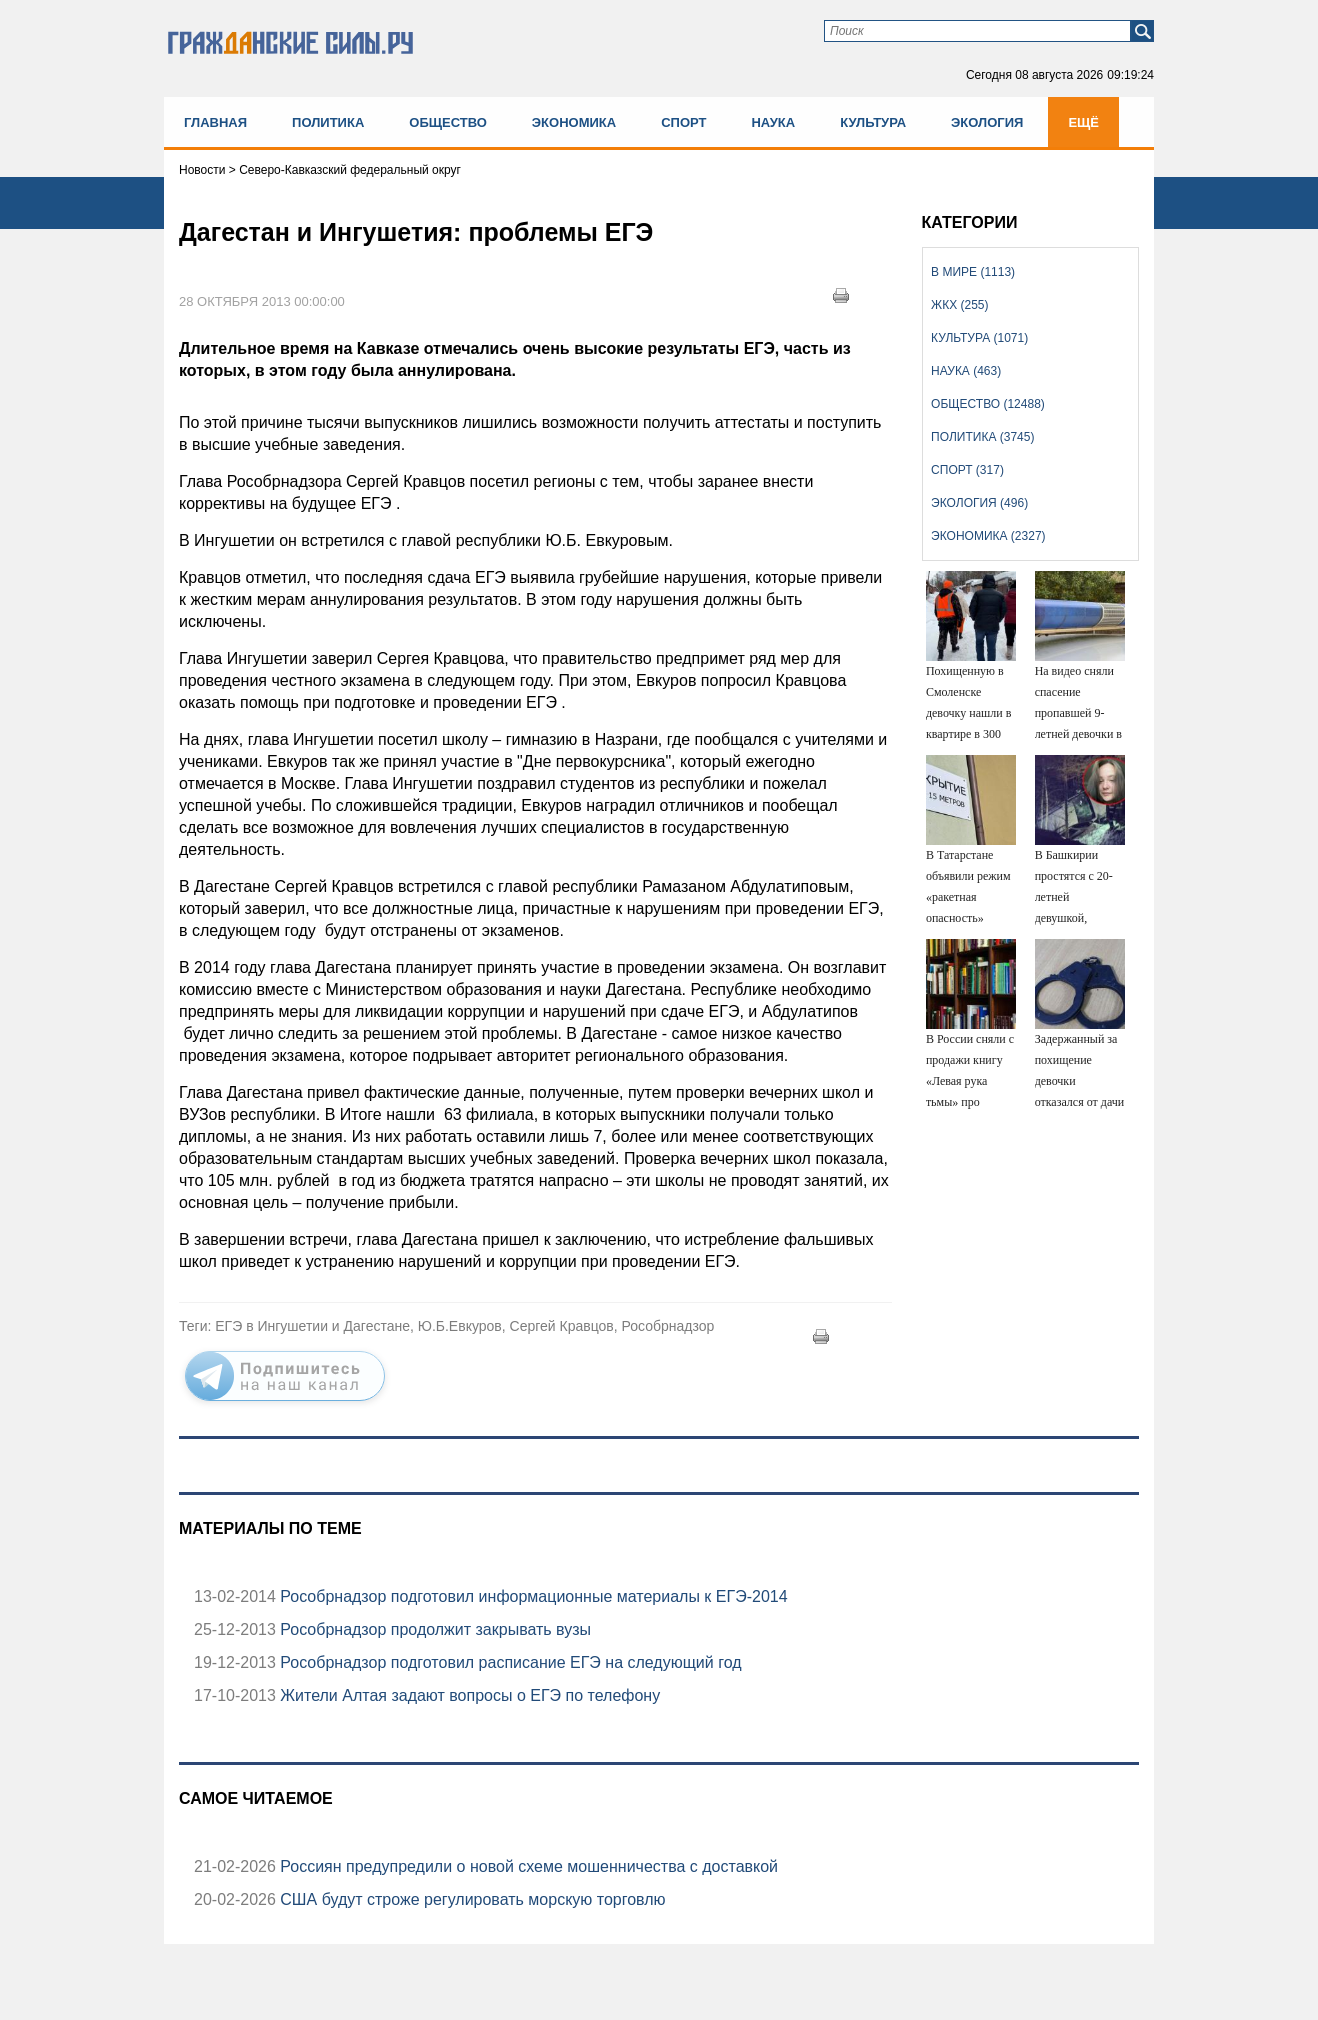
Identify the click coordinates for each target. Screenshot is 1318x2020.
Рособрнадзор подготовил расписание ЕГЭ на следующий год (509, 1662)
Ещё (1083, 122)
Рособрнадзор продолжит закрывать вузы (433, 1629)
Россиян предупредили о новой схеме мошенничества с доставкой (527, 1866)
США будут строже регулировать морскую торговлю (471, 1899)
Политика (328, 122)
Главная (215, 122)
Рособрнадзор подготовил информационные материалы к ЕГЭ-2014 (532, 1596)
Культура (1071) (979, 338)
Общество (448, 122)
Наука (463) (966, 371)
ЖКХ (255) (959, 305)
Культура (873, 122)
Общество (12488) (988, 404)
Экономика (574, 122)
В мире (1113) (973, 272)
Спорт (683, 122)
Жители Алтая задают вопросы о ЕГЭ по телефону (468, 1695)
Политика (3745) (982, 437)
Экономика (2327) (988, 536)
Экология (987, 122)
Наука (773, 122)
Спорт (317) (967, 470)
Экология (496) (979, 503)
